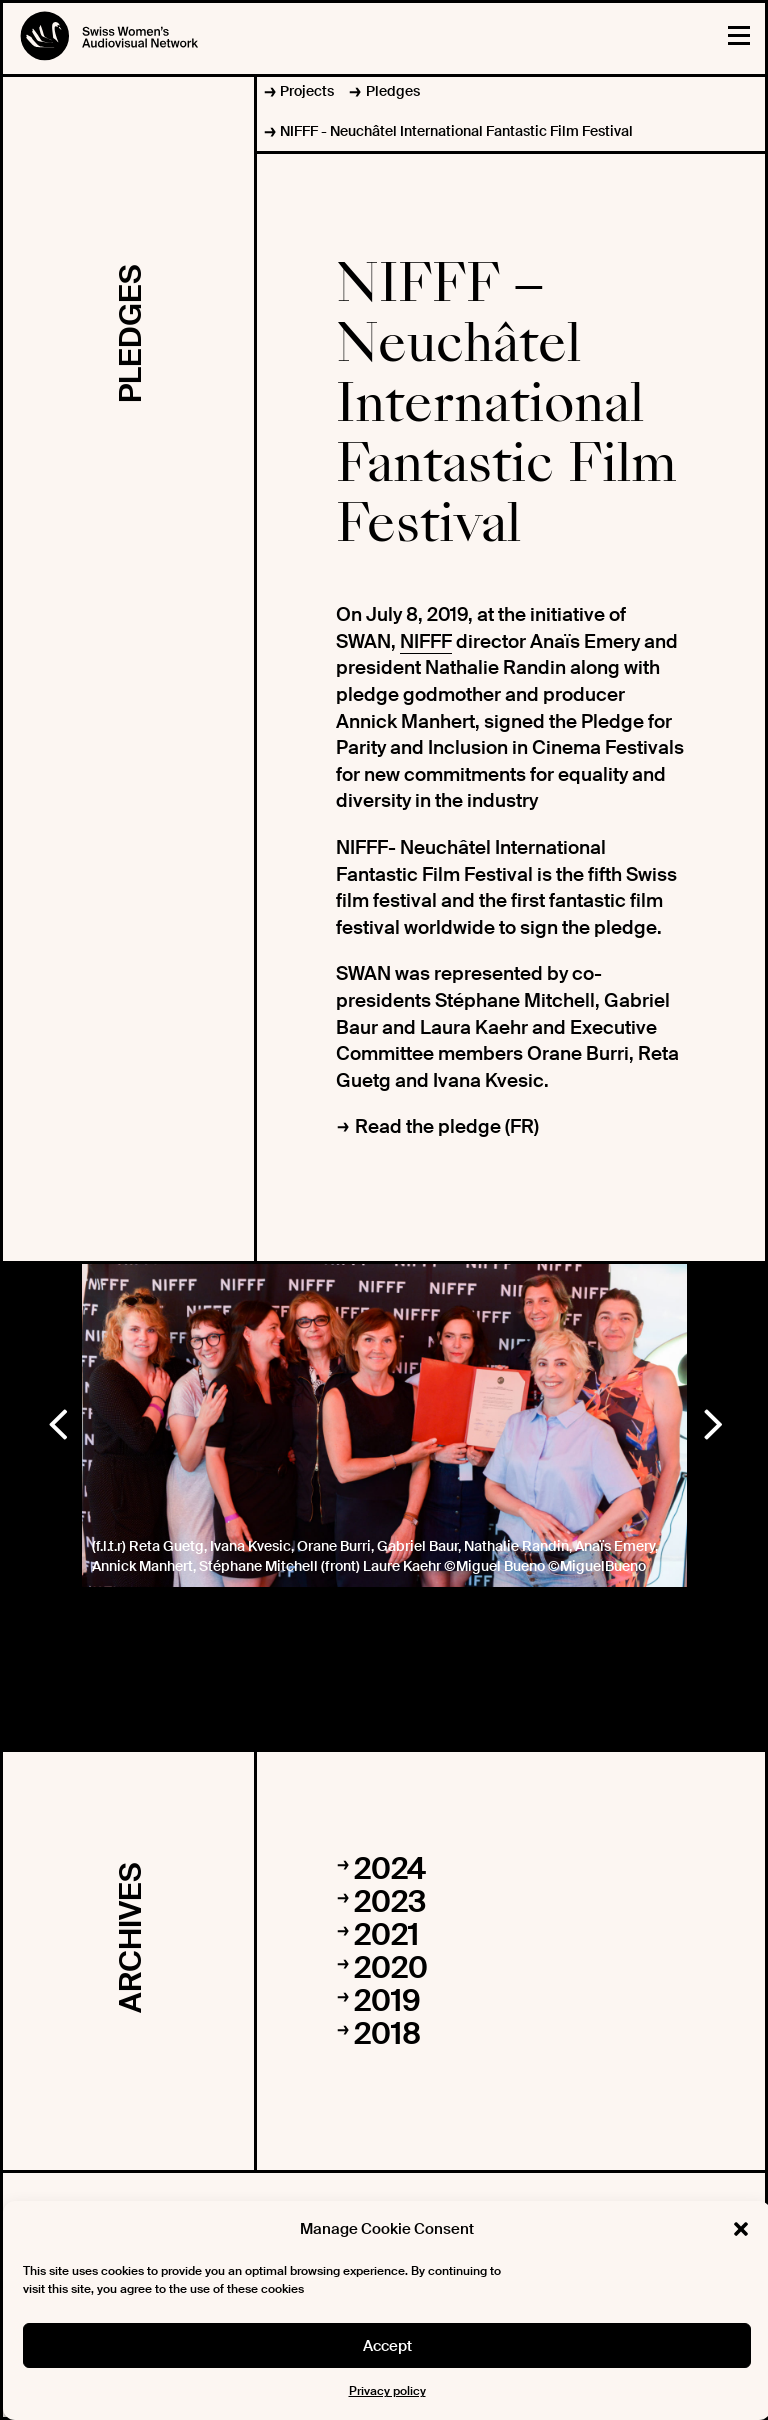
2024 (390, 1868)
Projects (307, 91)
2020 (391, 1967)
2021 (386, 1934)
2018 (387, 2033)
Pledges (393, 91)
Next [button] (712, 1420)
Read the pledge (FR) (447, 1126)
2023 (390, 1901)
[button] (741, 2229)
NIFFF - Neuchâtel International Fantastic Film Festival (456, 131)
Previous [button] (57, 1420)
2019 (387, 2000)
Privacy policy (387, 2391)
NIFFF (426, 641)
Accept (387, 2346)
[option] (384, 1425)
